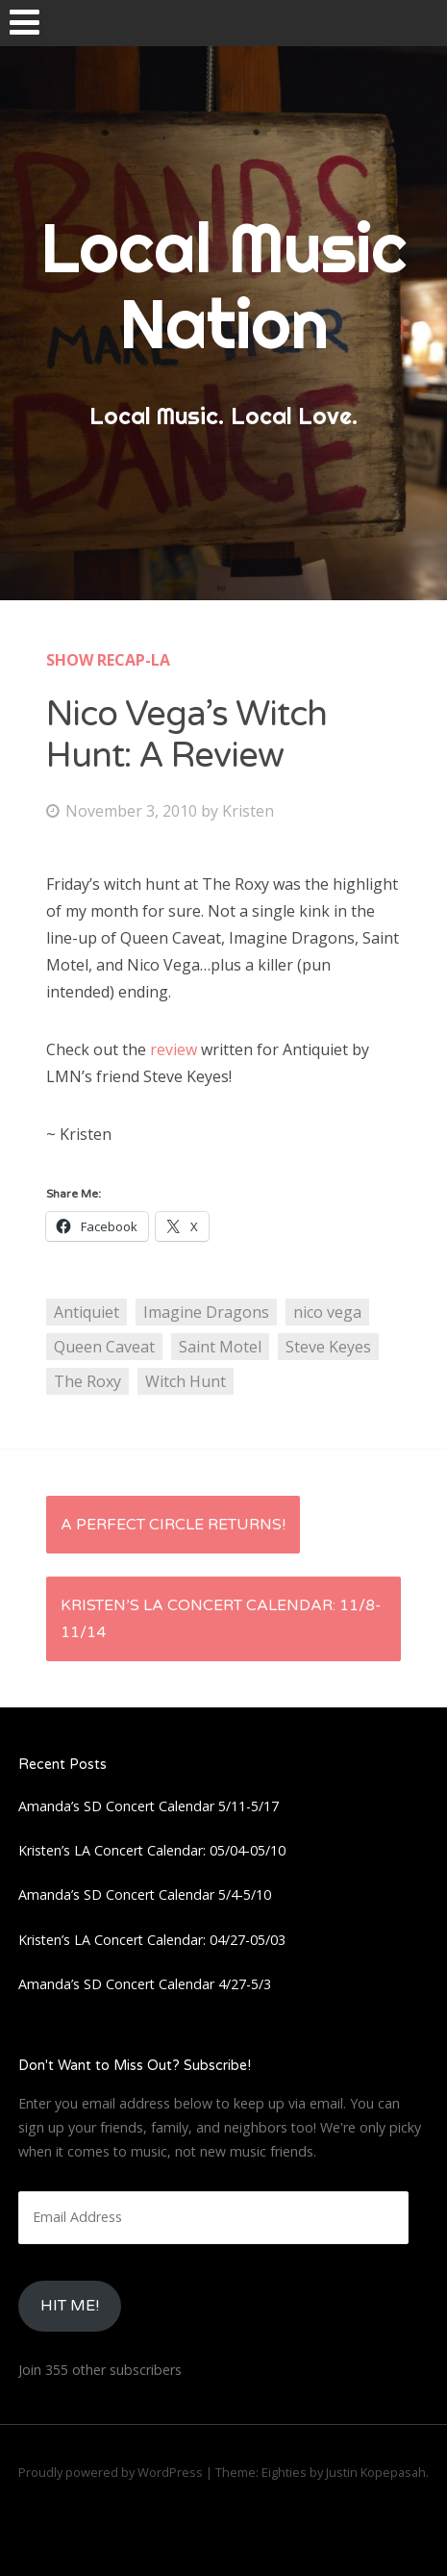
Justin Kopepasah (376, 2472)
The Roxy (87, 1381)
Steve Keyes (328, 1346)
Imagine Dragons (206, 1312)
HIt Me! (69, 2305)
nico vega (327, 1312)
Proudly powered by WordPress (110, 2472)
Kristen (248, 810)
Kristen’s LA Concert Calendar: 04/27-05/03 (152, 1940)
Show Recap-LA (108, 659)
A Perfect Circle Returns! (173, 1524)
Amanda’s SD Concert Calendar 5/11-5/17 (148, 1806)
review (171, 1049)
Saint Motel (220, 1346)
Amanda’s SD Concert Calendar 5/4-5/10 (144, 1894)
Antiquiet (86, 1312)
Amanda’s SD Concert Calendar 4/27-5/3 (144, 1984)
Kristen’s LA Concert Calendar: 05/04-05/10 (152, 1850)
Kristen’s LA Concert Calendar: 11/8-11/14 (221, 1619)
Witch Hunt (185, 1381)
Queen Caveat (104, 1346)
